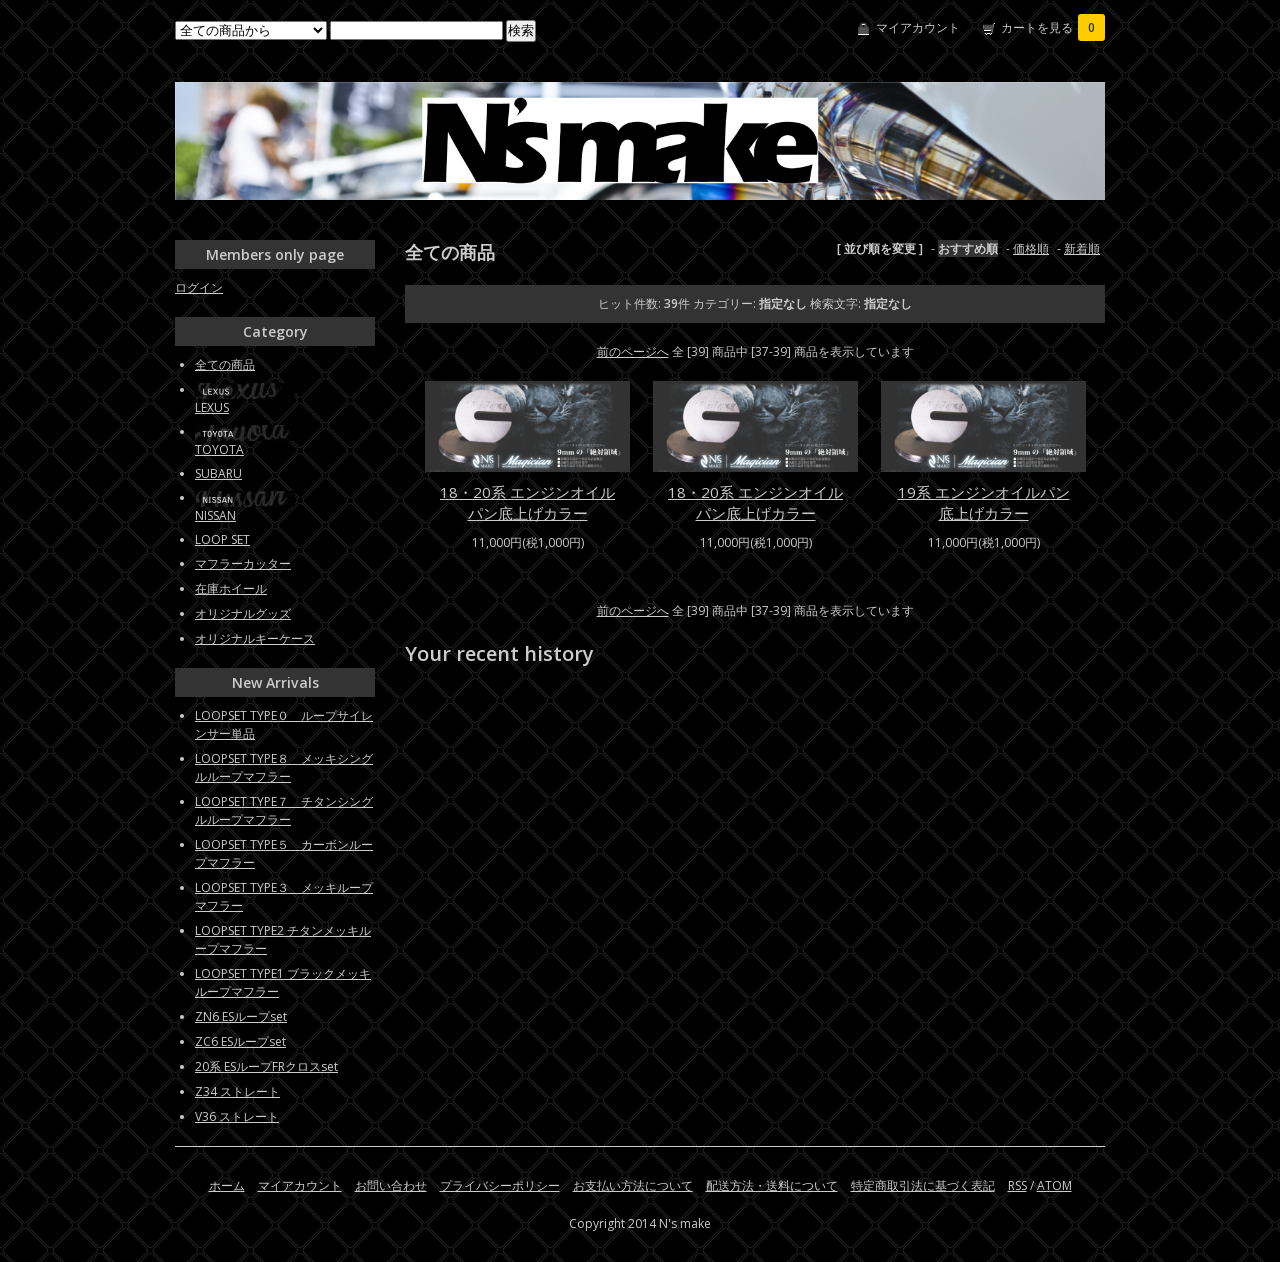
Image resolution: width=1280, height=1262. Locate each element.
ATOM (1054, 1185)
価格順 (1031, 248)
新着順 (1082, 248)
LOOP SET (222, 539)
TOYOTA (219, 449)
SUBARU (218, 473)
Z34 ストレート (237, 1091)
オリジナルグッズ (243, 613)
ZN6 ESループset (241, 1016)
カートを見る (1053, 27)
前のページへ (633, 351)
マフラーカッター (243, 563)
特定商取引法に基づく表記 (923, 1185)
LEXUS (212, 407)
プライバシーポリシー (500, 1185)
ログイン (199, 287)
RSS (1017, 1185)
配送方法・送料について (772, 1185)
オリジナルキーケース (255, 638)
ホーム (227, 1185)
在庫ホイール (231, 588)
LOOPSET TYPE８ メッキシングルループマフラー (284, 767)
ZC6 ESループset (240, 1041)
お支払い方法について (633, 1185)
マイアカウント (918, 27)
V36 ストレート (237, 1116)
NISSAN (215, 515)
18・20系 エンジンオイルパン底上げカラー (527, 502)
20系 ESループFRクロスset (266, 1066)
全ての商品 (225, 364)
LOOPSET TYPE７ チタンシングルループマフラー (284, 810)
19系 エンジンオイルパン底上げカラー (984, 502)
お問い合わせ (391, 1185)
